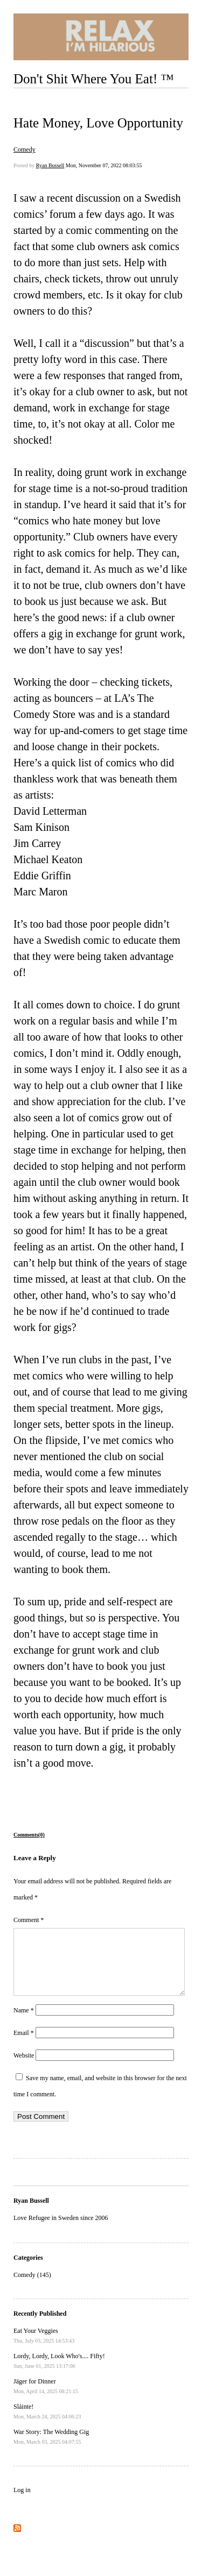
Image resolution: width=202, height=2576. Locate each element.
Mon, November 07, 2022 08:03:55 (104, 165)
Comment (28, 1920)
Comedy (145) (32, 2288)
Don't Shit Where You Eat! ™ (93, 79)
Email (23, 2046)
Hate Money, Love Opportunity (98, 123)
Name (23, 2023)
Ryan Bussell (50, 165)
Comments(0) (29, 1835)
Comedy (24, 149)
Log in (22, 2503)
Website (23, 2068)
